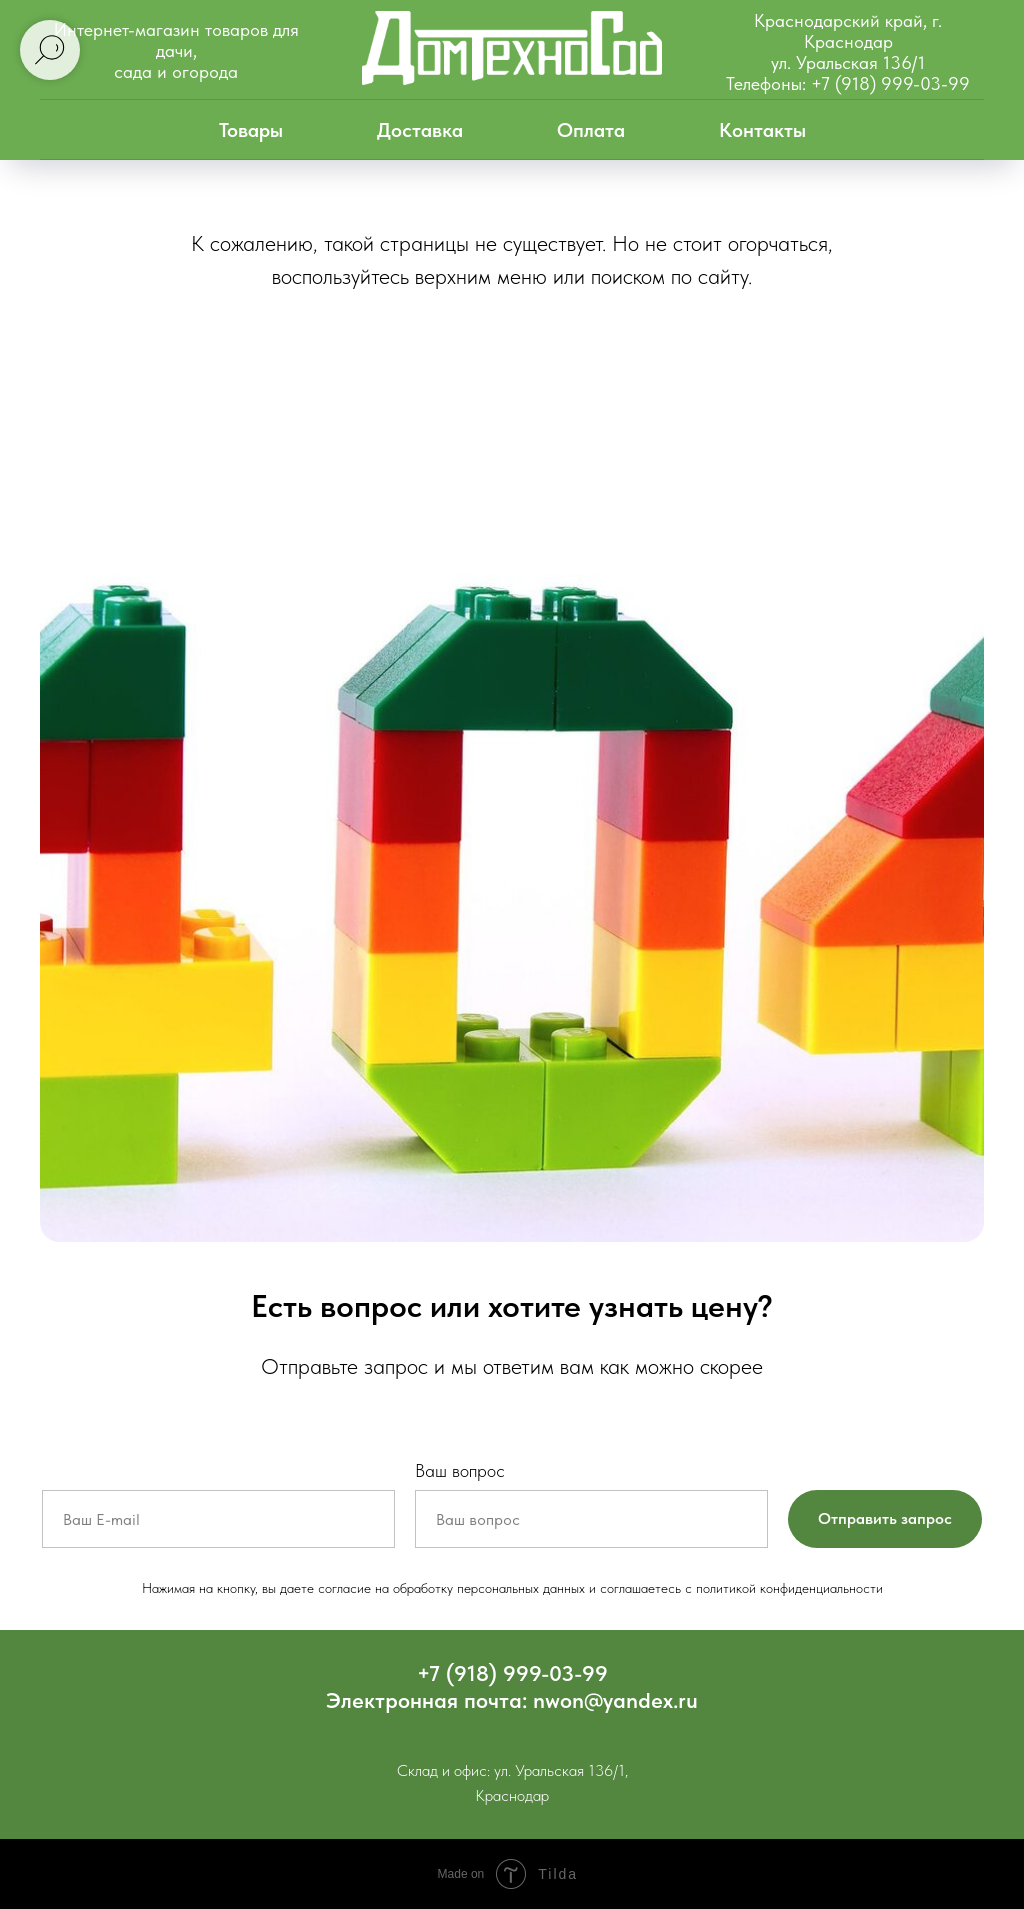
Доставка (420, 130)
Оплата (591, 130)
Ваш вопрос (460, 1470)
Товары (251, 130)
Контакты (762, 130)
